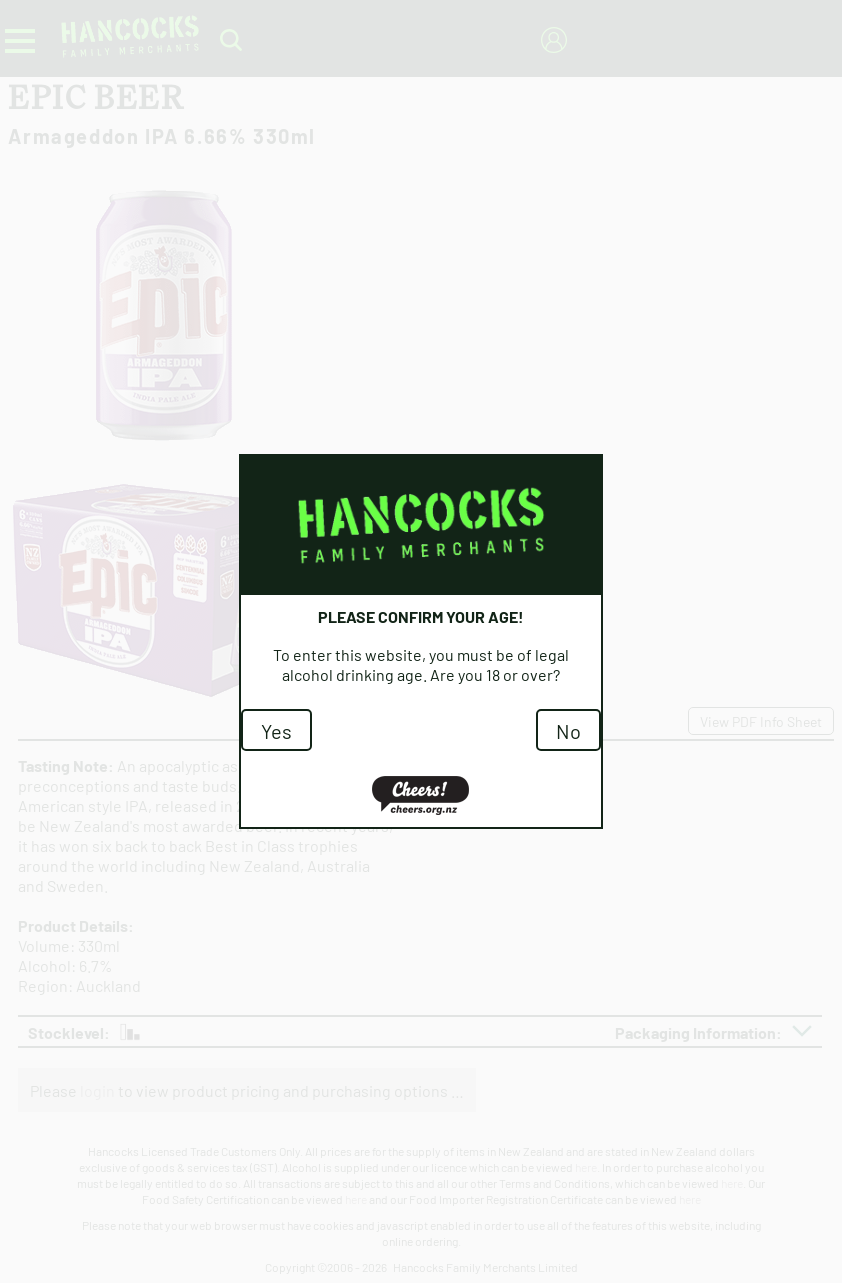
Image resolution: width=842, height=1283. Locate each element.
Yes (276, 730)
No (568, 730)
